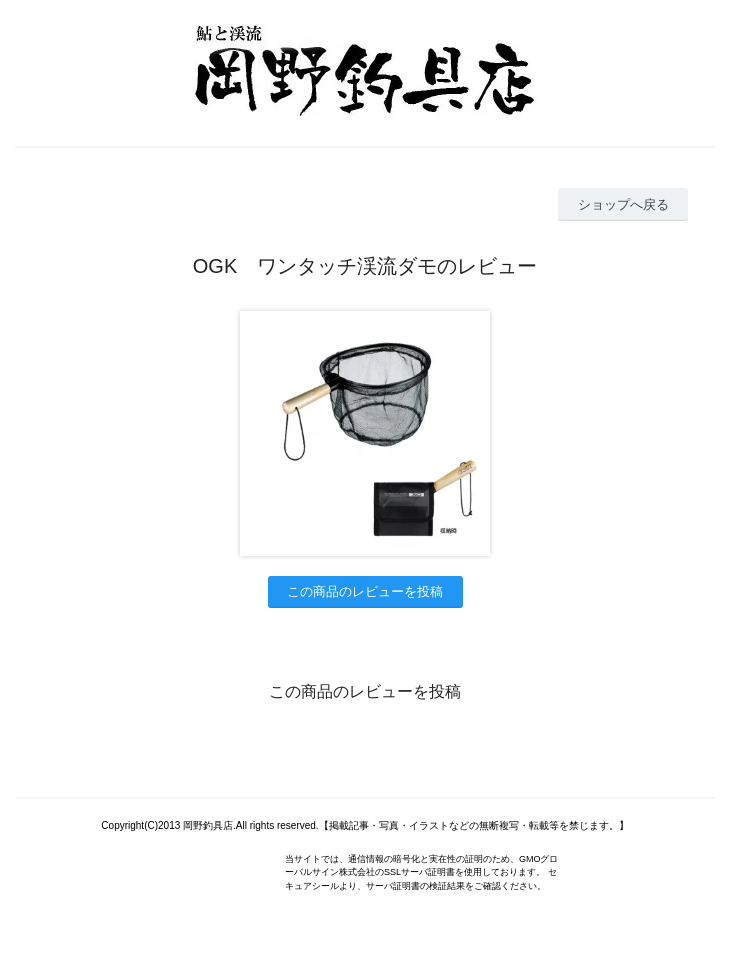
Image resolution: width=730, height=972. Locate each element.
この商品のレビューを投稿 (365, 591)
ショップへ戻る (623, 204)
